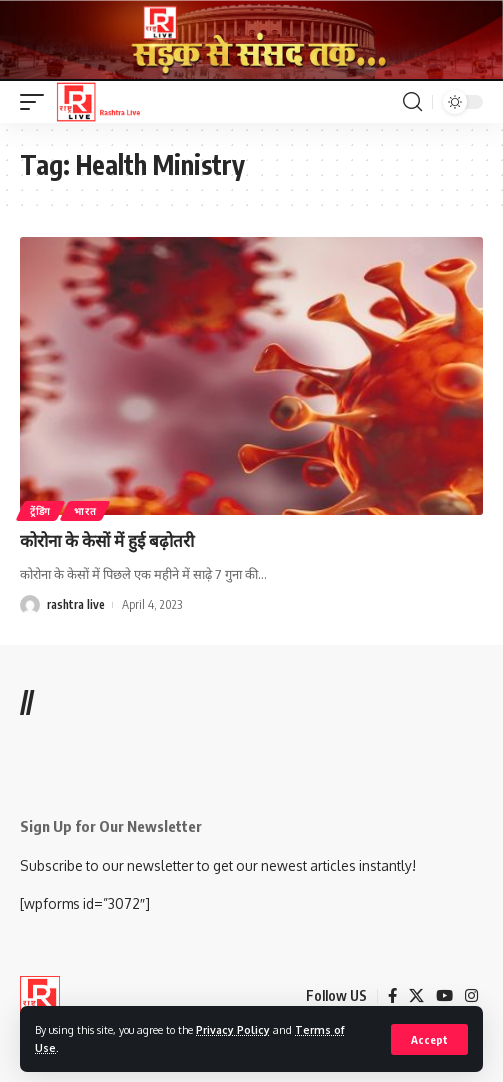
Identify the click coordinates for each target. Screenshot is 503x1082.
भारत (85, 511)
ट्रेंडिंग (40, 511)
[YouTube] (444, 996)
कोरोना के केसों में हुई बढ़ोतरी (107, 540)
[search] (412, 102)
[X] (416, 996)
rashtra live (76, 604)
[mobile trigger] (37, 102)
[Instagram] (471, 996)
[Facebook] (392, 996)
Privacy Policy (233, 1029)
